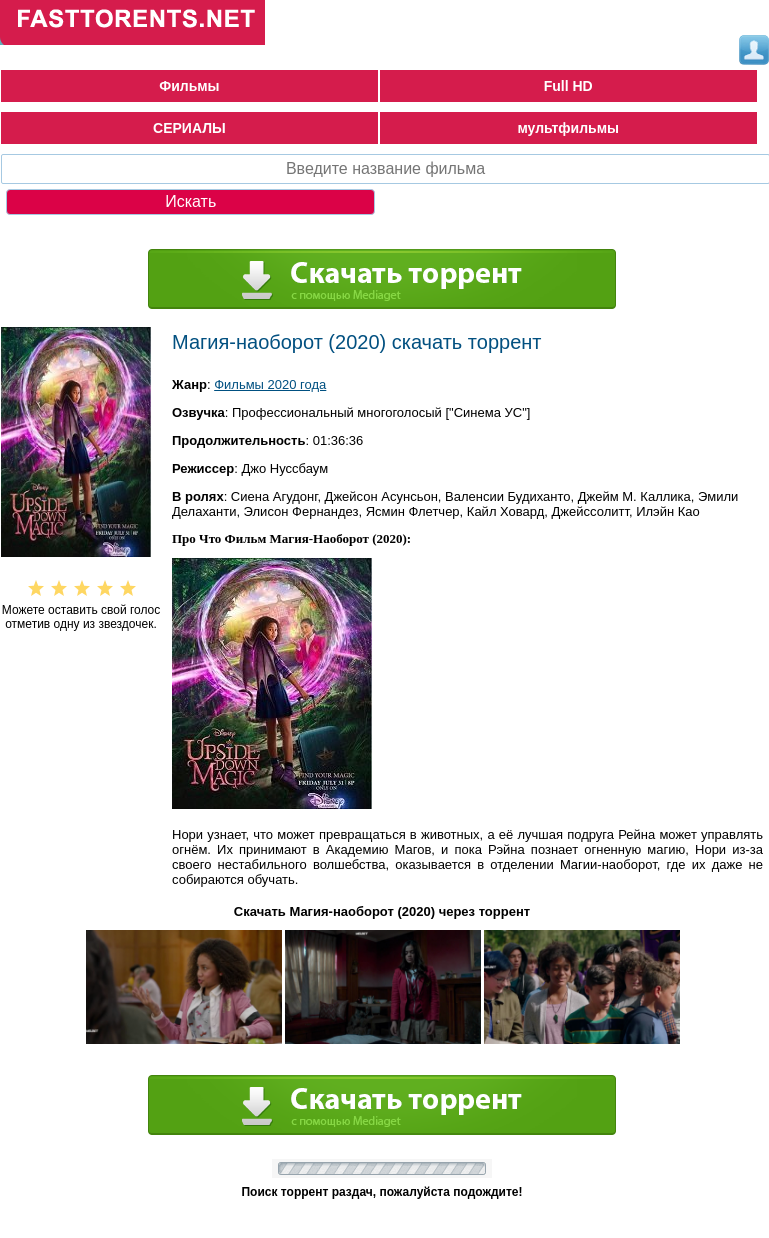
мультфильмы (568, 128)
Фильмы (189, 86)
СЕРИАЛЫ (189, 128)
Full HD (568, 86)
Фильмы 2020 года (270, 384)
